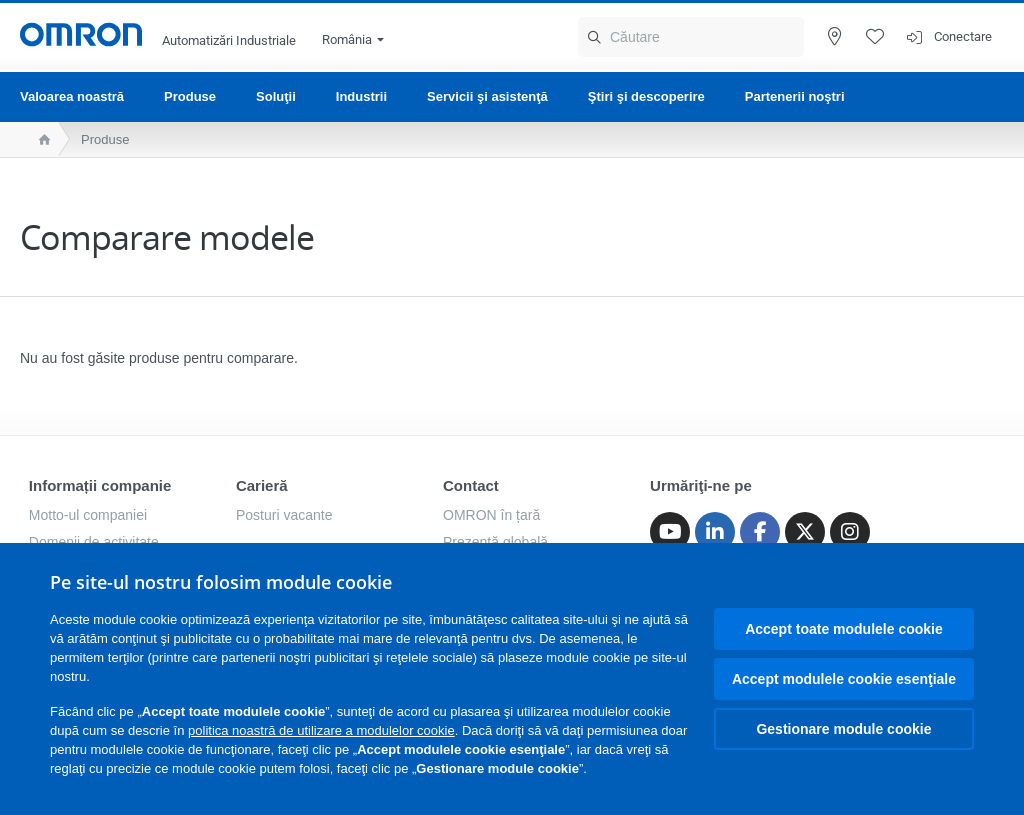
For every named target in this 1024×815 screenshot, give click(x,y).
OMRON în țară (491, 515)
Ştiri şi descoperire (646, 96)
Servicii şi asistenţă (487, 96)
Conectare (963, 36)
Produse (190, 96)
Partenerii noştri (795, 96)
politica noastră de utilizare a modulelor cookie (321, 730)
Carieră (262, 485)
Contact (471, 485)
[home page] (39, 139)
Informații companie (100, 485)
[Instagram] (850, 532)
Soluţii (276, 96)
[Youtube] (670, 532)
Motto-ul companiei (88, 515)
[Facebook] (760, 532)
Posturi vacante (284, 515)
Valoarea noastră (72, 96)
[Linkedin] (715, 532)
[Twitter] (805, 532)
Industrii (361, 96)
